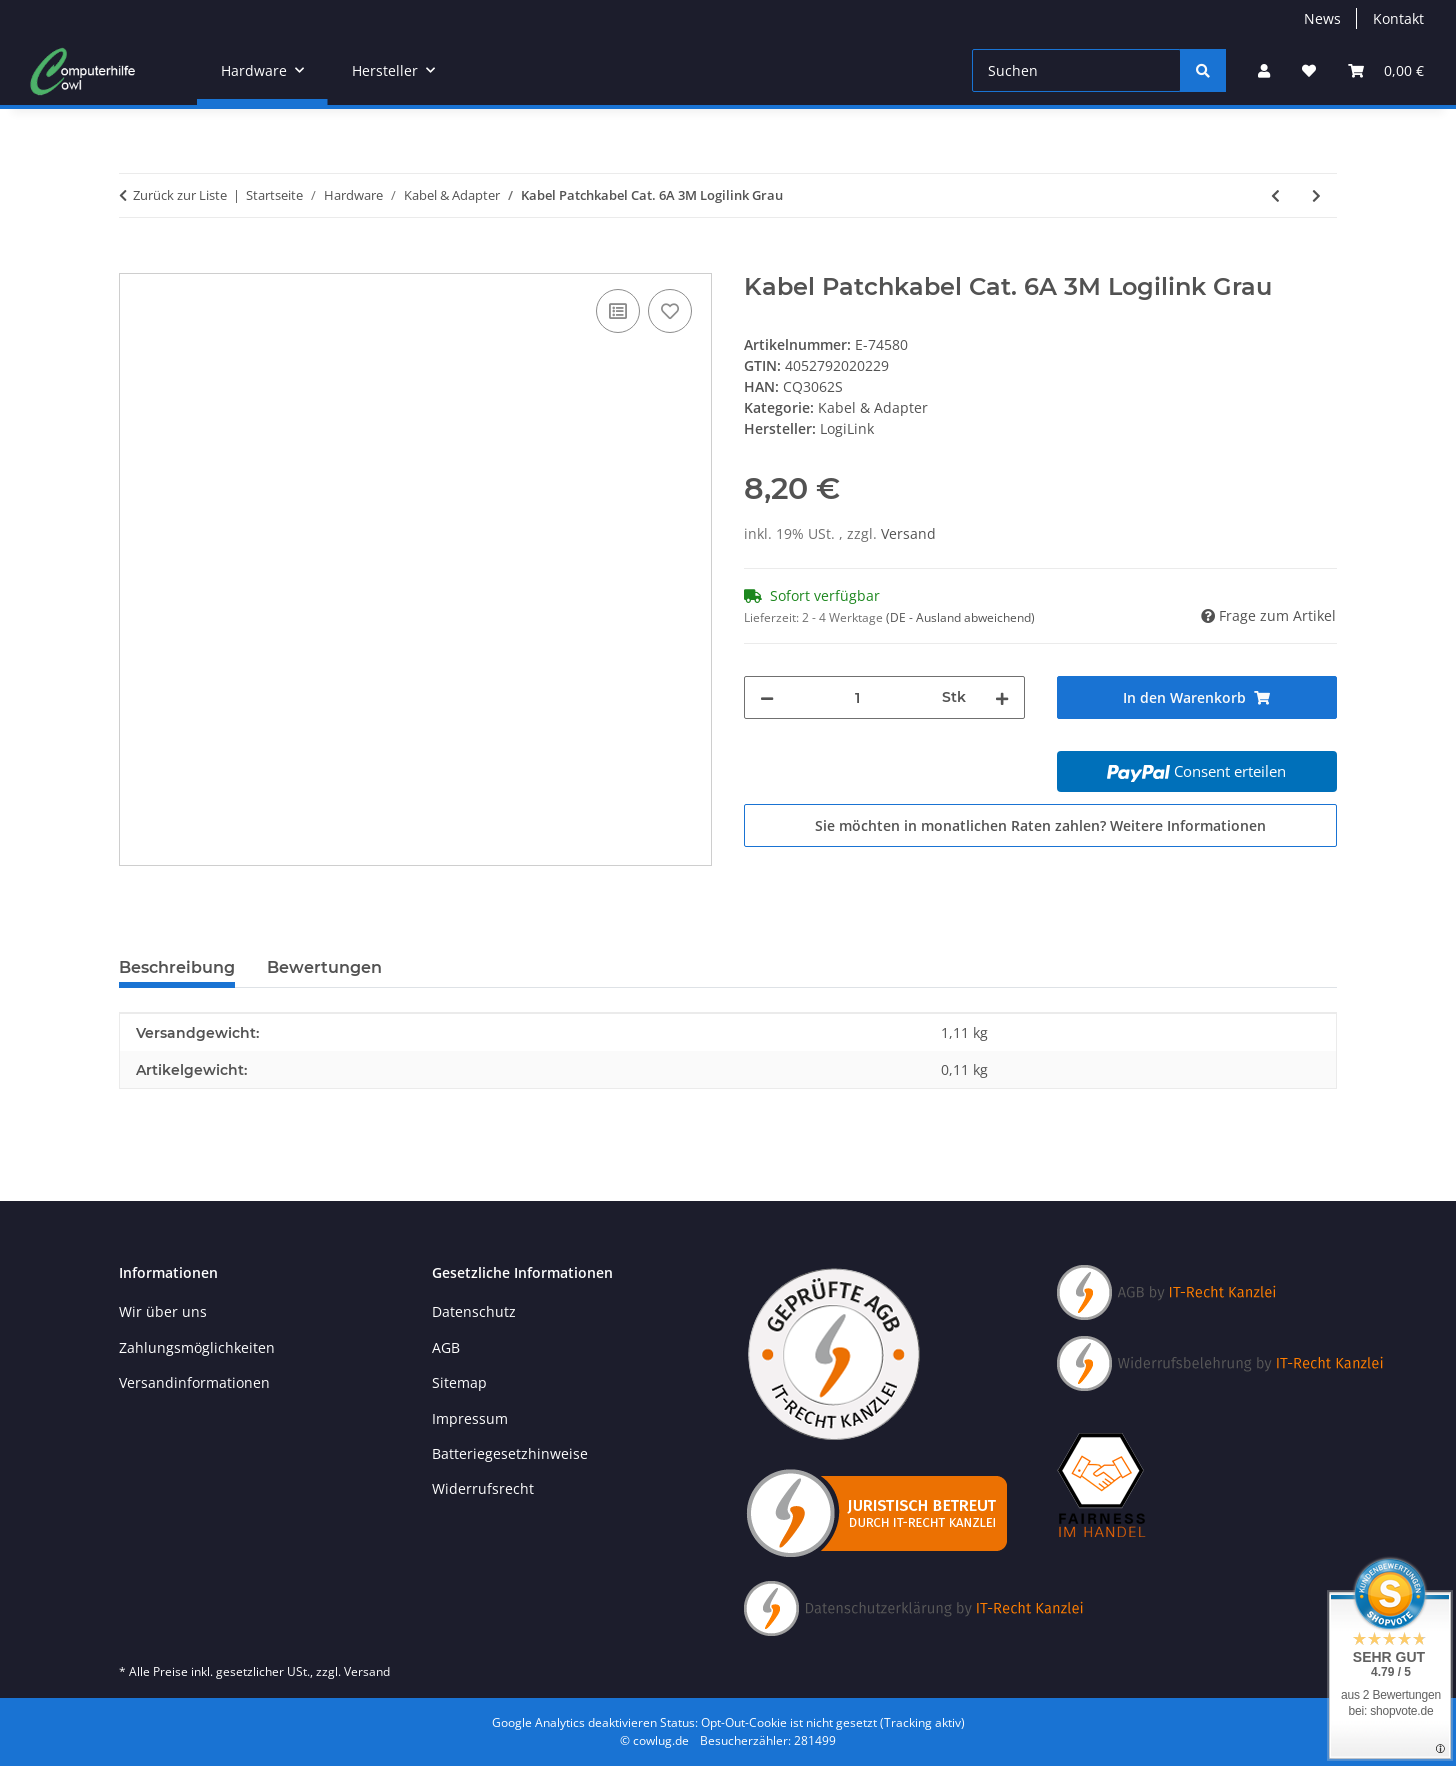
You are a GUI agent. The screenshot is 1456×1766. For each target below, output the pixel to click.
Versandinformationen (194, 1382)
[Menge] (858, 697)
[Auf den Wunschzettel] (670, 311)
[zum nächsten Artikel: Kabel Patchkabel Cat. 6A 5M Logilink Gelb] (1316, 195)
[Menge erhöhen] (1002, 697)
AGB (446, 1347)
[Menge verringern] (767, 697)
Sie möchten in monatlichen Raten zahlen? (1040, 825)
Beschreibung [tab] (177, 967)
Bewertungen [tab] (324, 967)
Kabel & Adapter (873, 407)
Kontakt (1398, 18)
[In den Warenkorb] (135, 262)
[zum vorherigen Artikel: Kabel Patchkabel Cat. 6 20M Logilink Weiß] (1275, 195)
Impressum (470, 1418)
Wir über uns (163, 1311)
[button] (1264, 70)
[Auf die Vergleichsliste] (618, 311)
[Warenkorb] (1386, 70)
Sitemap (459, 1382)
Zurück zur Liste (180, 195)
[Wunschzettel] (1309, 70)
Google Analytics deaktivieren (574, 1722)
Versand (908, 533)
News (1322, 18)
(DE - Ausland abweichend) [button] (960, 617)
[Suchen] (1076, 70)
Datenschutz (474, 1311)
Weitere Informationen (1188, 825)
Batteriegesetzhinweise (510, 1453)
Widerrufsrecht (483, 1488)
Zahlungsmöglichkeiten (197, 1347)
